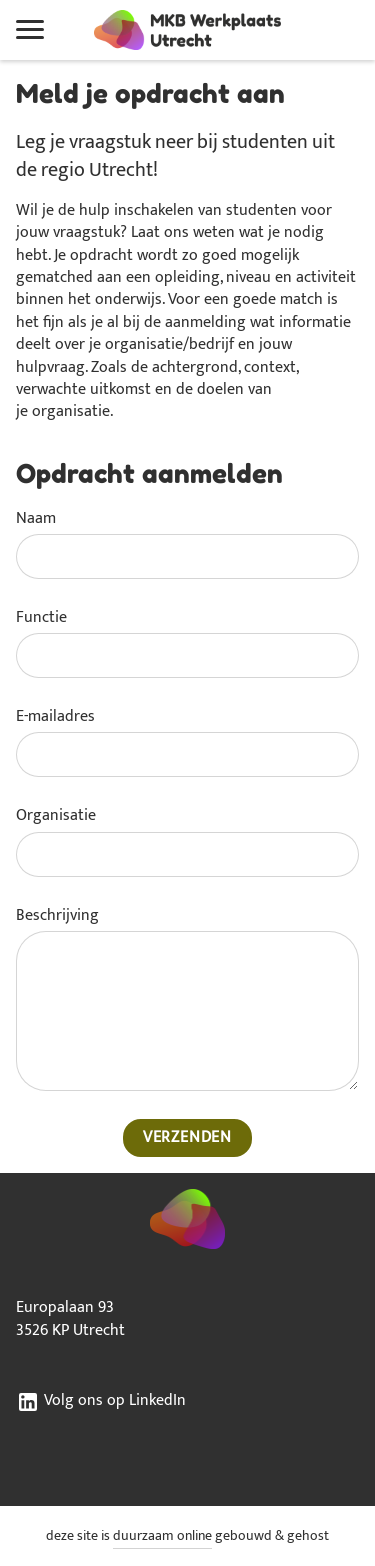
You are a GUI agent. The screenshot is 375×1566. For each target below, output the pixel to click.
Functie (41, 618)
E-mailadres (55, 717)
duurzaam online (162, 1536)
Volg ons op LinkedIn (101, 1402)
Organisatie (56, 816)
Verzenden (187, 1137)
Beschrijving (57, 916)
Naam (36, 519)
